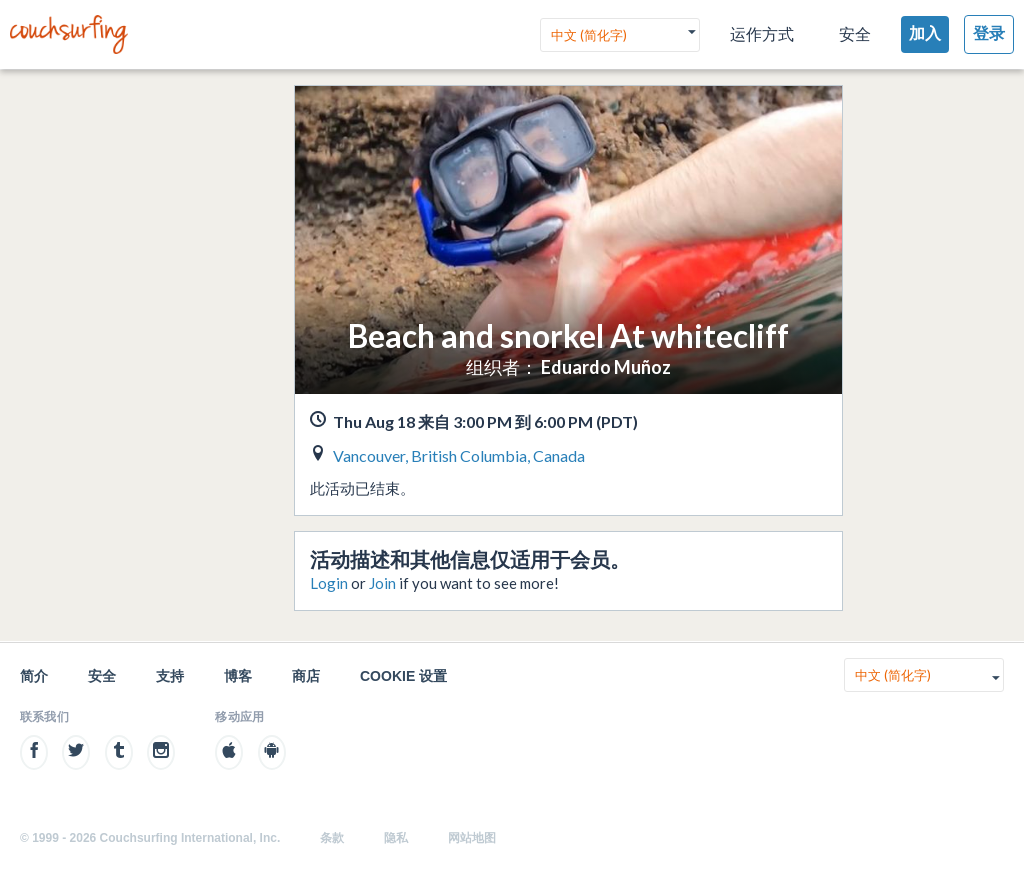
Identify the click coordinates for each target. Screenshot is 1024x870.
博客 (238, 676)
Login (329, 583)
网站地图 (472, 838)
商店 (306, 676)
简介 (34, 676)
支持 (170, 676)
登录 (989, 33)
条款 (332, 838)
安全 (855, 34)
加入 (925, 33)
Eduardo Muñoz (606, 367)
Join (382, 583)
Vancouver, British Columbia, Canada (459, 455)
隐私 (396, 838)
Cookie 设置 (403, 676)
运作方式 (762, 34)
